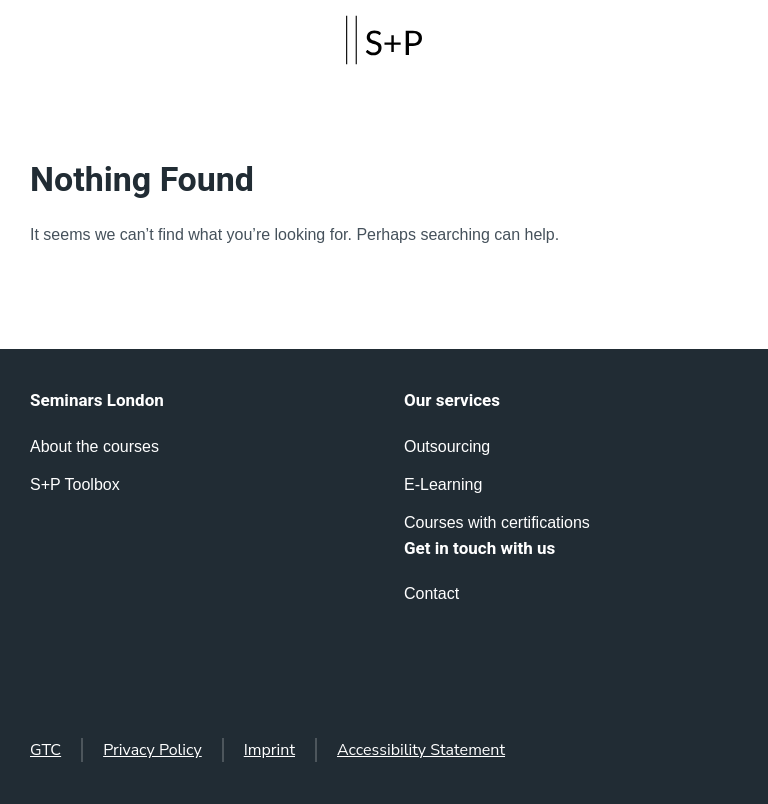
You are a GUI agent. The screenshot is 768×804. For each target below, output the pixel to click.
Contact (431, 593)
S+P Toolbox (75, 484)
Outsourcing (447, 446)
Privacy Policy (152, 750)
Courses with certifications (497, 522)
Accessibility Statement (421, 750)
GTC (45, 750)
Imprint (269, 750)
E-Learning (443, 484)
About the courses (94, 446)
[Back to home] (384, 40)
